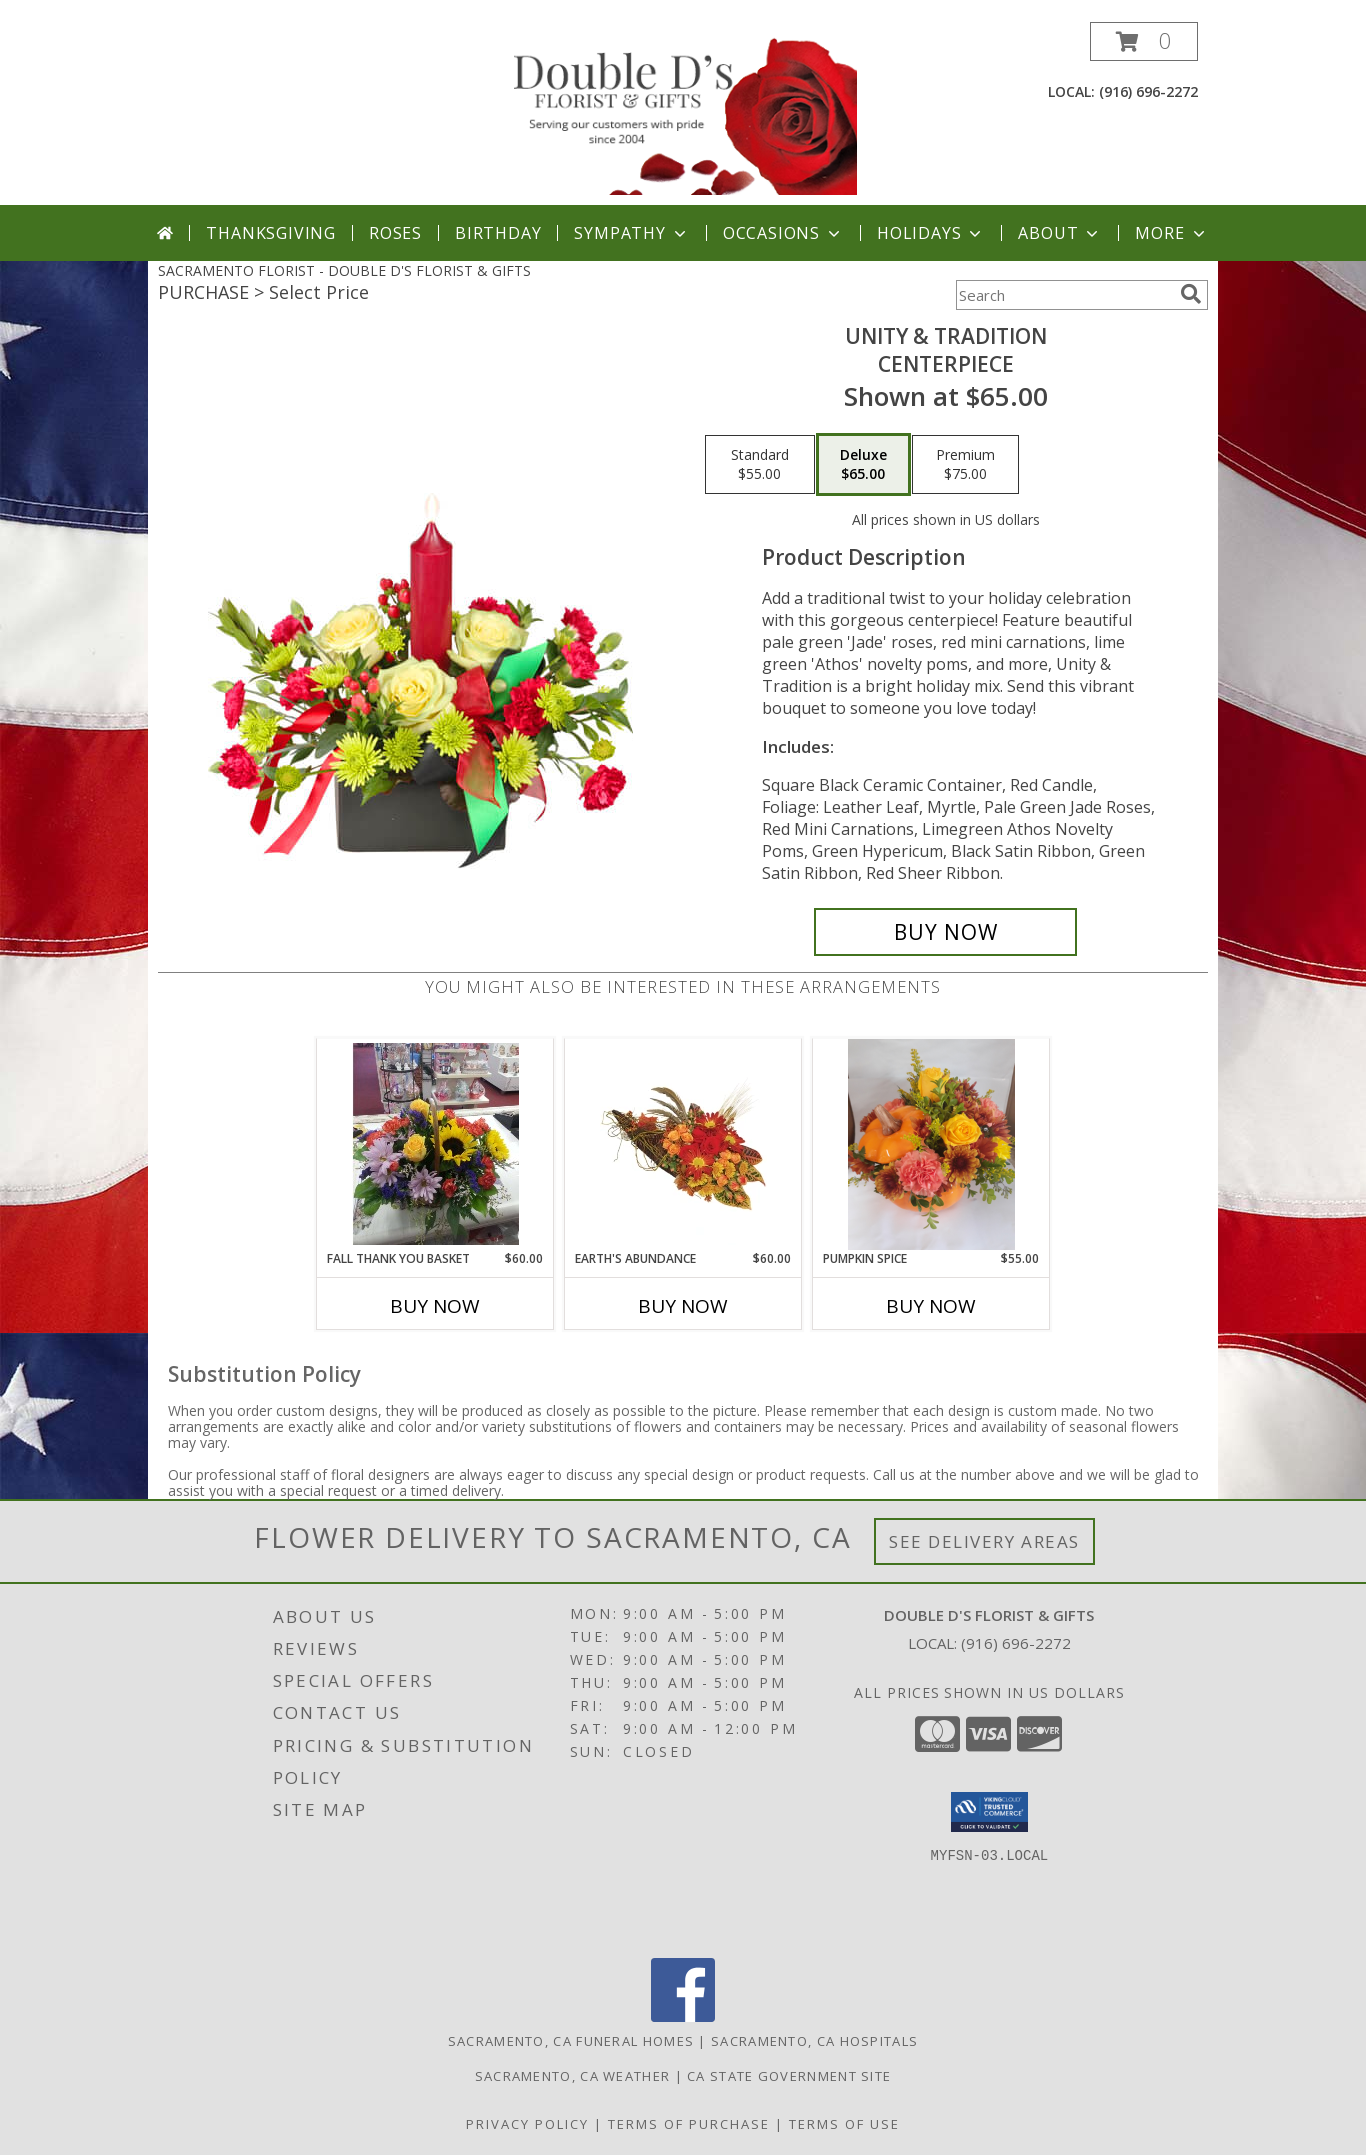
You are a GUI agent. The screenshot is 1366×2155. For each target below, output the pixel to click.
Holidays (931, 233)
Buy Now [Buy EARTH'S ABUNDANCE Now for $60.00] (683, 1306)
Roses (395, 233)
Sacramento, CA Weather (573, 2076)
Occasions (783, 233)
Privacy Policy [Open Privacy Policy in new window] (527, 2124)
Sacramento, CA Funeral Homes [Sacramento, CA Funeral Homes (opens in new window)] (571, 2041)
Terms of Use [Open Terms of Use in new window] (844, 2124)
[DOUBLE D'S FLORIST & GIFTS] (685, 113)
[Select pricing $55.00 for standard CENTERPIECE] (760, 465)
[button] (1144, 41)
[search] (1191, 294)
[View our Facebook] (683, 2016)
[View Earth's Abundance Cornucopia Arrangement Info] (683, 1144)
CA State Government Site (789, 2076)
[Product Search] (1064, 295)
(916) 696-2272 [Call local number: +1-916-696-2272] (1148, 91)
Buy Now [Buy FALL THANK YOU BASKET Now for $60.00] (435, 1306)
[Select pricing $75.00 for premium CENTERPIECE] (965, 465)
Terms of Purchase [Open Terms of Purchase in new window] (689, 2124)
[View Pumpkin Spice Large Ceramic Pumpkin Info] (931, 1144)
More (1171, 233)
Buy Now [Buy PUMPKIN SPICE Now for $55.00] (931, 1306)
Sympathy (631, 233)
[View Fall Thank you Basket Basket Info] (435, 1144)
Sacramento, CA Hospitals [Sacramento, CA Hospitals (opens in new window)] (814, 2041)
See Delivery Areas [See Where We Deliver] (984, 1541)
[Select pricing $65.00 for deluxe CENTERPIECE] (863, 465)
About (1060, 233)
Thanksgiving (271, 233)
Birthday (498, 233)
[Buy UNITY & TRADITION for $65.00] (945, 932)
